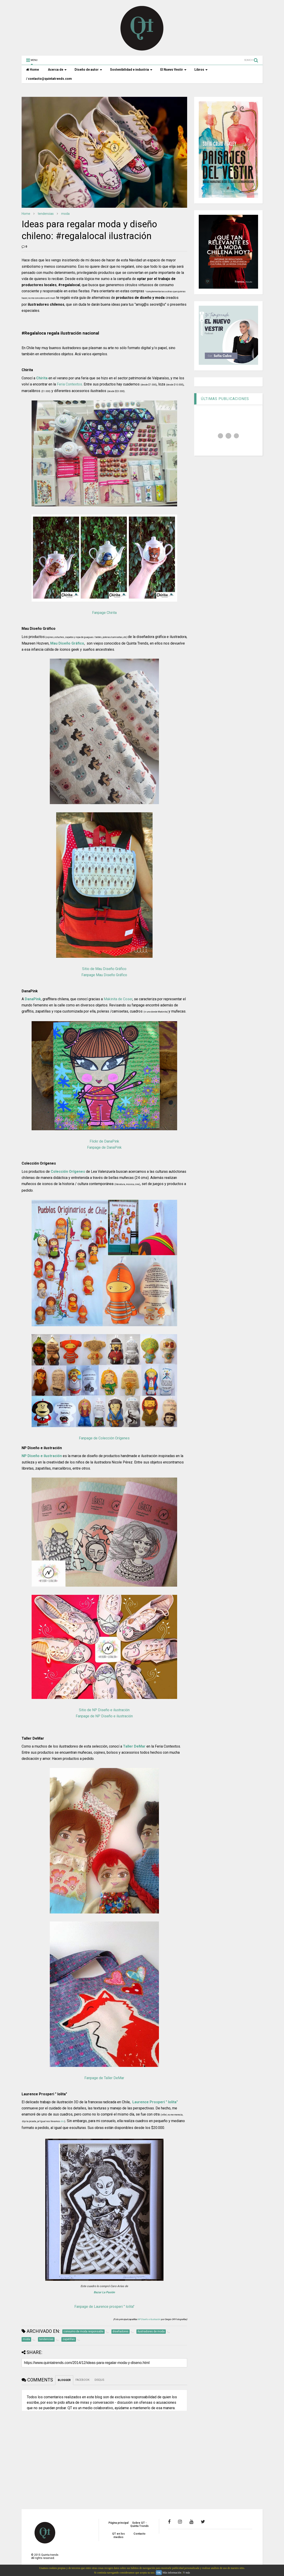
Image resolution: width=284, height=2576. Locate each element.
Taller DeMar (134, 1746)
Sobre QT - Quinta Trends (139, 2524)
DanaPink (33, 999)
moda (65, 213)
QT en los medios (118, 2535)
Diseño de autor (88, 69)
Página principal (118, 2522)
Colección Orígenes (68, 1171)
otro (62, 2121)
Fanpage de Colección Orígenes (104, 1438)
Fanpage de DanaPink (104, 1147)
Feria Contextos (69, 384)
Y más (186, 2572)
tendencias (46, 213)
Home (32, 69)
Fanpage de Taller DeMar (104, 2078)
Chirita (42, 378)
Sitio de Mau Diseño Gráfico (104, 969)
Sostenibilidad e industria (131, 69)
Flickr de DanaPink (104, 1141)
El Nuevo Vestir (173, 69)
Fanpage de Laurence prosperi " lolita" (104, 2306)
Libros (201, 69)
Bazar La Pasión (104, 2292)
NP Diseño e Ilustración (149, 2319)
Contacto (139, 2533)
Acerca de (57, 69)
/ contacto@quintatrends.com (49, 78)
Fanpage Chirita (104, 612)
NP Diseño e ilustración (42, 1456)
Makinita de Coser (118, 999)
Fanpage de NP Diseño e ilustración (104, 1716)
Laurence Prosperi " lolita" (155, 2102)
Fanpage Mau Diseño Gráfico (104, 975)
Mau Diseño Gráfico (67, 643)
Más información (172, 2572)
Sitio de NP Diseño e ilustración (104, 1710)
